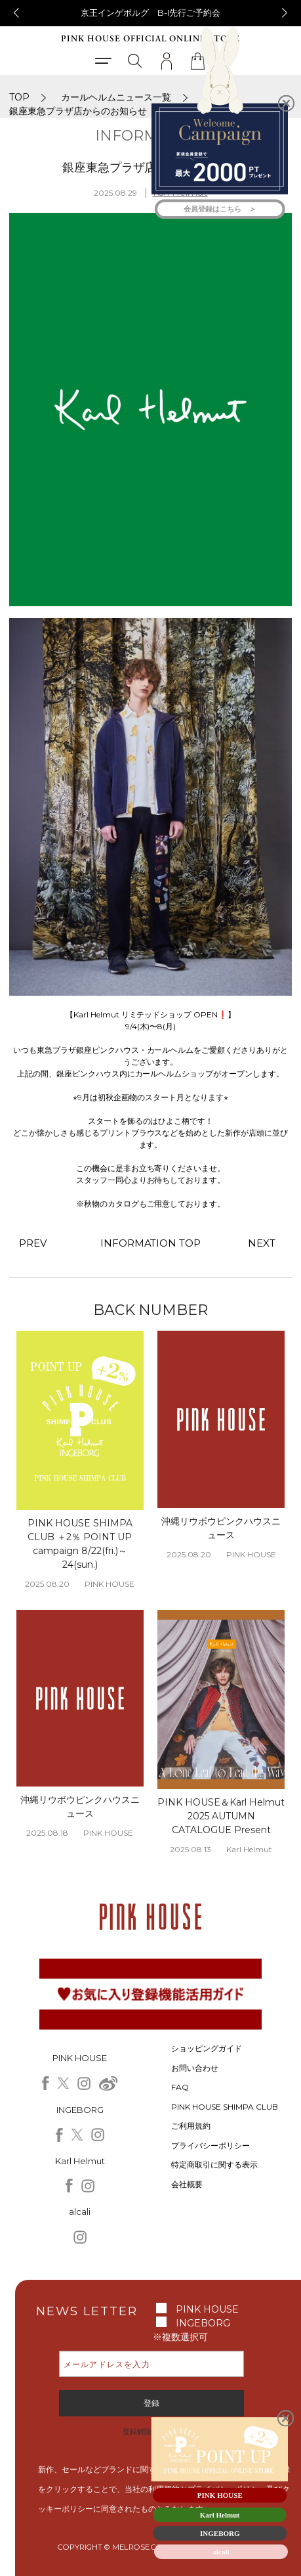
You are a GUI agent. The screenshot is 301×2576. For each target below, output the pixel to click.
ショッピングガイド (206, 2048)
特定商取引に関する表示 (214, 2164)
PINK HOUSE (207, 2309)
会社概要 (187, 2184)
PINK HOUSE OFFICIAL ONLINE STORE (150, 39)
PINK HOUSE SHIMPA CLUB (224, 2107)
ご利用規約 (191, 2126)
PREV (33, 1243)
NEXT (261, 1243)
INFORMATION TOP (150, 1243)
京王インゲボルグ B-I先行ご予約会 (150, 12)
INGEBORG (203, 2323)
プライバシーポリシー (210, 2145)
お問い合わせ (194, 2068)
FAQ (180, 2087)
